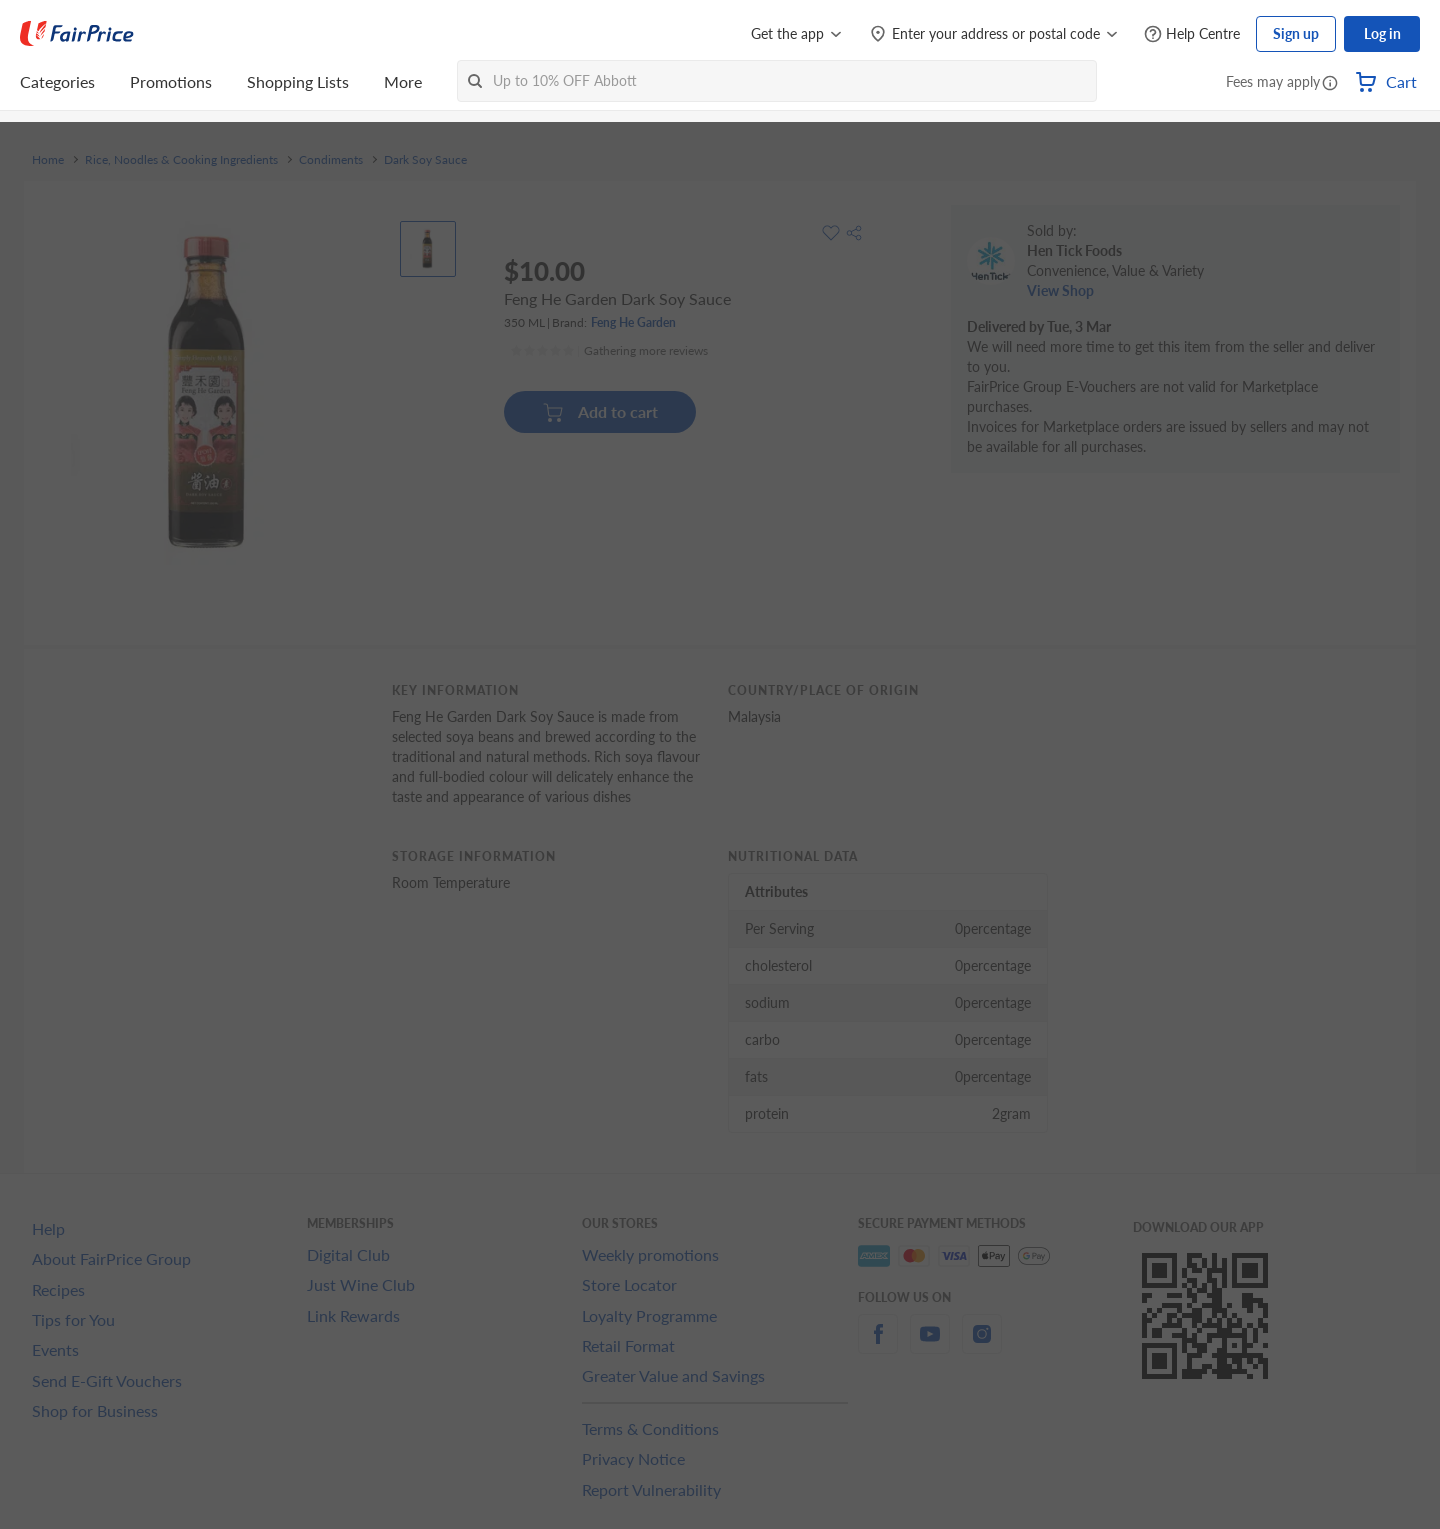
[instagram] (982, 1345)
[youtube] (930, 1345)
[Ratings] (609, 351)
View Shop (1060, 290)
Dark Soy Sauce (425, 160)
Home (48, 160)
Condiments (331, 160)
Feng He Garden (633, 322)
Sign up (1296, 33)
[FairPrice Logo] (77, 34)
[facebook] (878, 1345)
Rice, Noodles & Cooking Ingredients (181, 160)
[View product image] (428, 249)
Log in (1382, 33)
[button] (1330, 84)
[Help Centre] (1192, 34)
